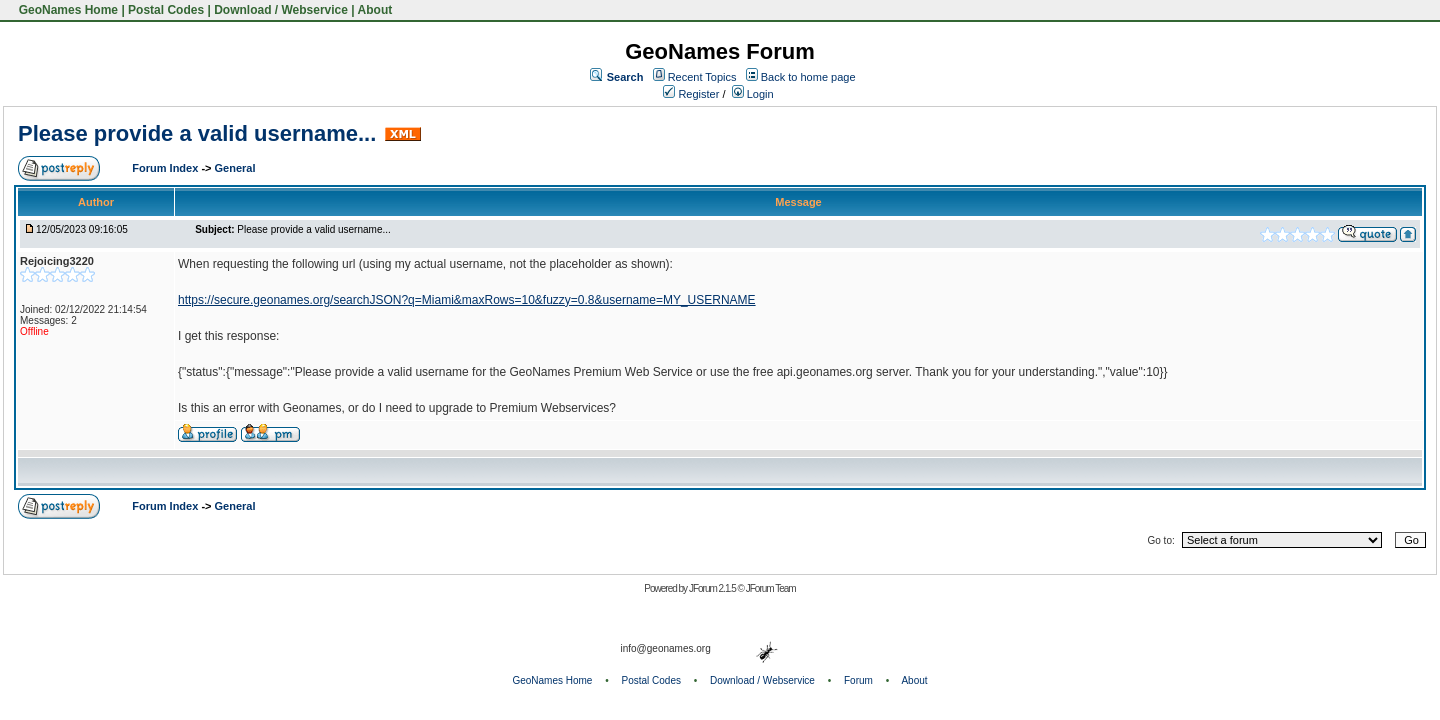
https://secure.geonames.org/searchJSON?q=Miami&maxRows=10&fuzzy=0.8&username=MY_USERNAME (467, 300)
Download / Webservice (281, 10)
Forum (858, 680)
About (375, 10)
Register (691, 94)
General (235, 168)
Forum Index (166, 168)
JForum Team (771, 588)
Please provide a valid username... (197, 133)
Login (753, 94)
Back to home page (808, 77)
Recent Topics (702, 77)
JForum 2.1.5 (713, 588)
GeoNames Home (66, 10)
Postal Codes (166, 10)
